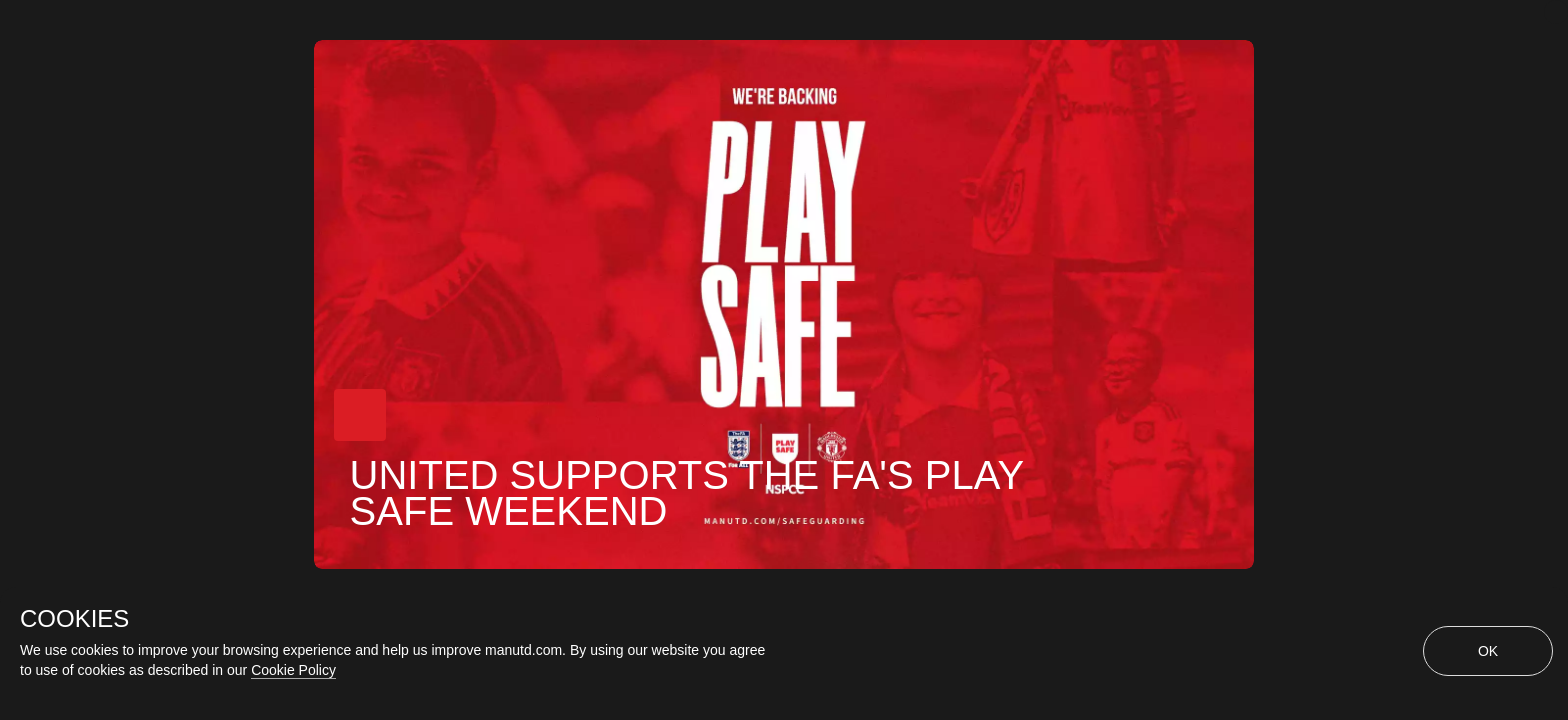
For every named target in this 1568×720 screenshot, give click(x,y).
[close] (1556, 12)
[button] (360, 415)
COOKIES (74, 619)
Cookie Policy (293, 670)
